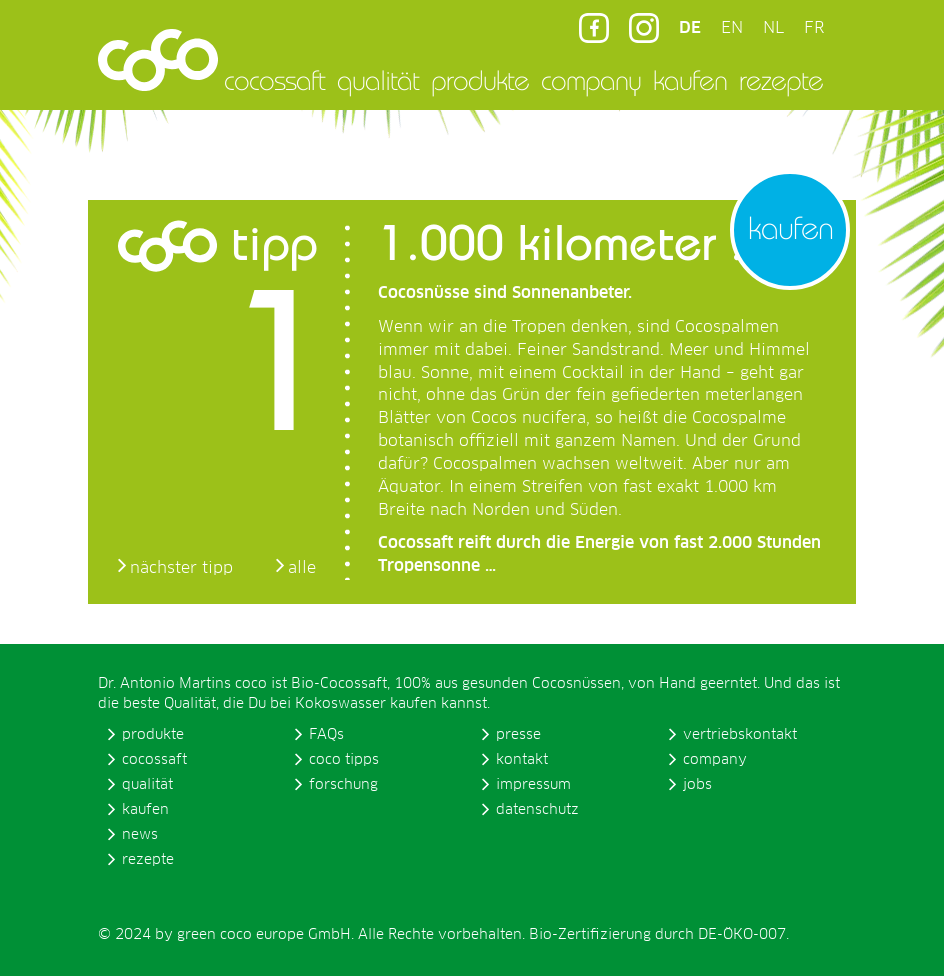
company (591, 80)
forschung (343, 785)
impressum (533, 785)
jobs (697, 785)
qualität (378, 80)
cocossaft (274, 80)
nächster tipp (181, 568)
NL (773, 28)
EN (732, 28)
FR (814, 28)
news (140, 835)
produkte (480, 80)
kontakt (522, 760)
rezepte (781, 80)
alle (302, 568)
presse (518, 735)
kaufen (690, 80)
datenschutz (537, 810)
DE (690, 28)
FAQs (326, 735)
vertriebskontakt (740, 735)
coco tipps (344, 760)
